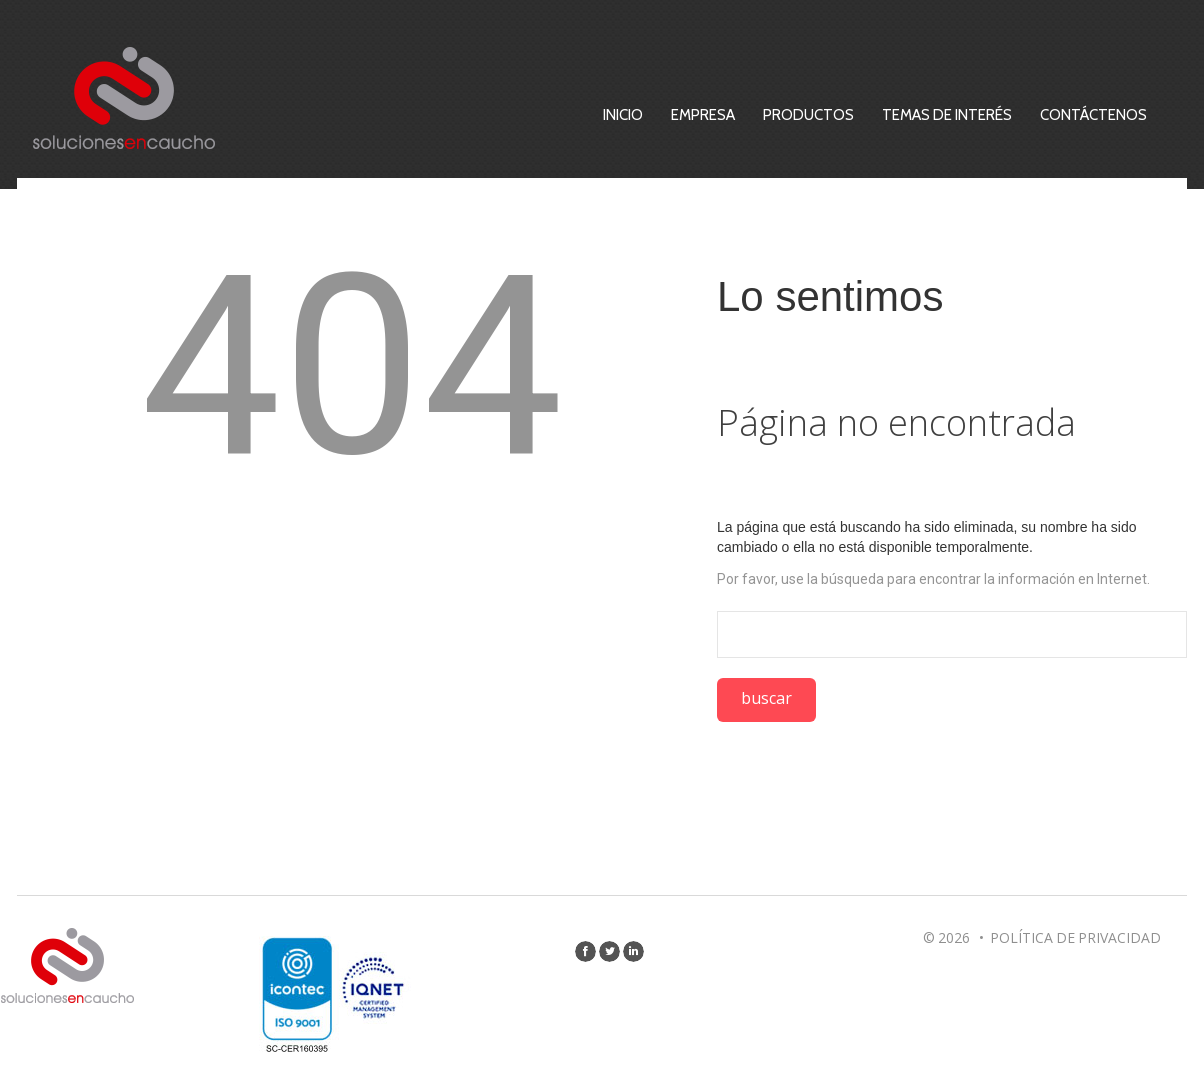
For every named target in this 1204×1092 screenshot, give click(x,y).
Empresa (774, 115)
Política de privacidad (1075, 937)
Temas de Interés (1018, 115)
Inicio (694, 115)
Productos (879, 115)
